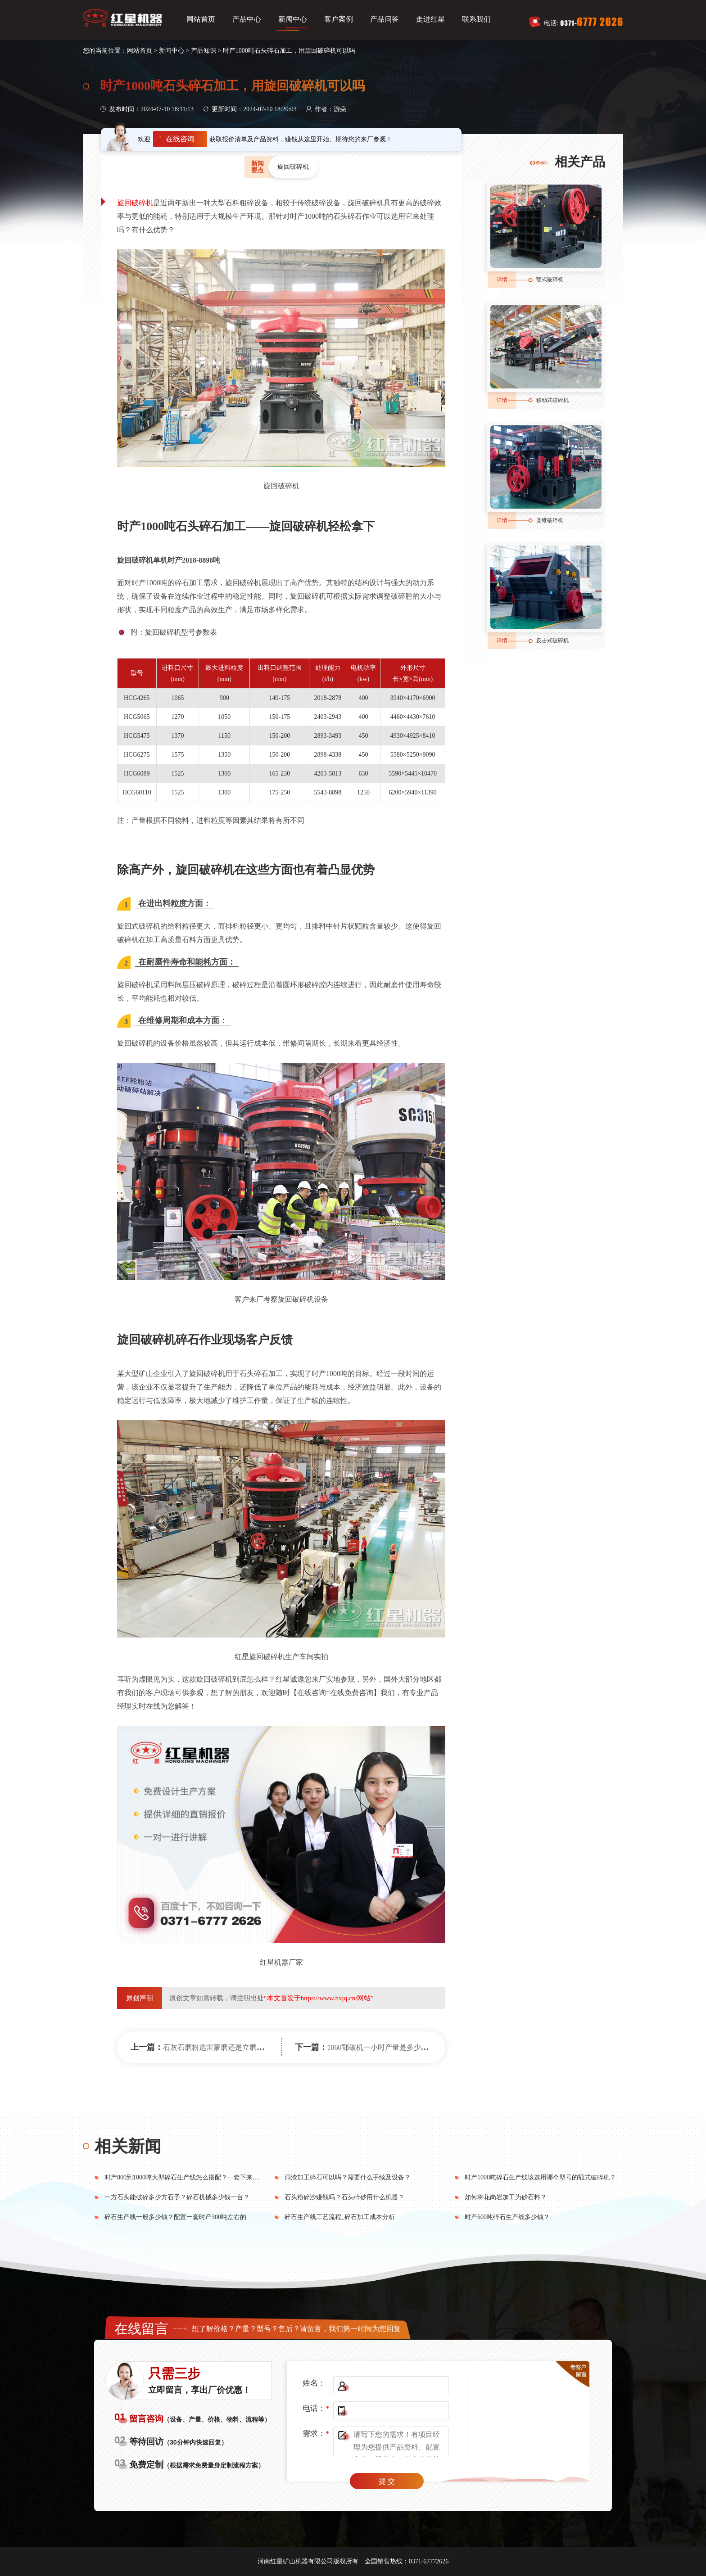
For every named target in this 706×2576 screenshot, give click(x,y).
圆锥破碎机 (549, 520)
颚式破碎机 (549, 279)
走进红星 (430, 19)
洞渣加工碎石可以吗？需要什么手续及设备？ (348, 2177)
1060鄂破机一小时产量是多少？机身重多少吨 (399, 2047)
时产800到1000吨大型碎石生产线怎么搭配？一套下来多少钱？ (191, 2177)
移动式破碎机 (552, 400)
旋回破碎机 (135, 203)
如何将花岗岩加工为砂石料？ (506, 2197)
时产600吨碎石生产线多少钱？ (507, 2217)
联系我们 (476, 19)
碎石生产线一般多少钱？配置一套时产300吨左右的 (175, 2217)
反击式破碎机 (552, 640)
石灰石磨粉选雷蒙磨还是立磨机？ (217, 2047)
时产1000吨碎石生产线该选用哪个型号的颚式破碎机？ (540, 2177)
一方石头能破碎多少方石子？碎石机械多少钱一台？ (176, 2197)
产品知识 (203, 50)
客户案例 (338, 19)
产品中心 (246, 19)
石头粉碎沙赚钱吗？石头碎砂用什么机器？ (344, 2197)
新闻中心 (292, 19)
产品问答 (384, 19)
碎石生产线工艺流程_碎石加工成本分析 (340, 2217)
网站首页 (200, 19)
